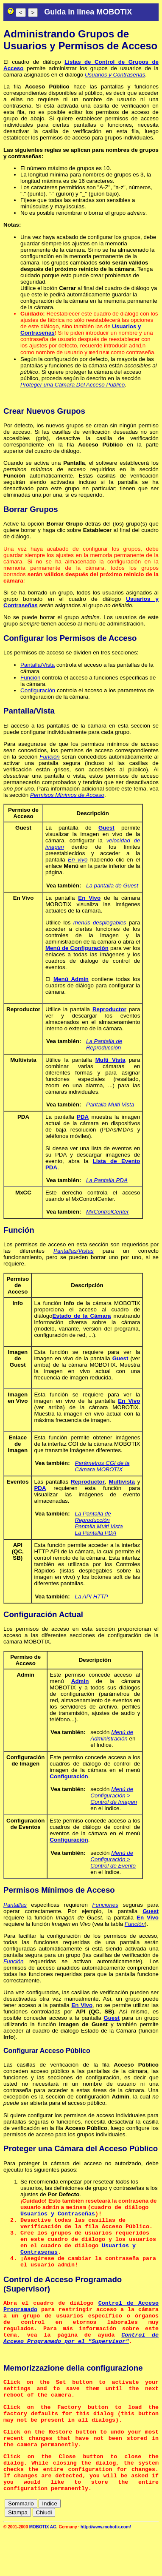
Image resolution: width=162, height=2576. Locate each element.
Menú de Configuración (77, 950)
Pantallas (15, 1906)
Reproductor (109, 1011)
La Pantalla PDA (107, 1182)
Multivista (121, 1483)
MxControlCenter (107, 1213)
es (137, 2547)
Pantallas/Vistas (73, 1252)
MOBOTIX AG (42, 2570)
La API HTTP (91, 1598)
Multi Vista (110, 1061)
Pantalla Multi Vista (110, 1106)
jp (140, 2555)
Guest (106, 829)
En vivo (77, 861)
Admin (80, 1683)
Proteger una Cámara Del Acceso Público (72, 386)
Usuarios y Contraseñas (115, 74)
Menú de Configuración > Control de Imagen (113, 1797)
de (109, 2547)
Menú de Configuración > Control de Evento (113, 1861)
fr (150, 2547)
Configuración (37, 692)
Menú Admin (71, 981)
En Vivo (89, 899)
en (123, 2547)
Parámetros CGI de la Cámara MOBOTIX (102, 1467)
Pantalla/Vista (37, 666)
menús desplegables (99, 924)
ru (154, 2555)
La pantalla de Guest (112, 887)
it (126, 2555)
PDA (83, 1118)
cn (96, 2547)
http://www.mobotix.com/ (106, 2570)
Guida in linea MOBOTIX (88, 12)
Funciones (105, 1906)
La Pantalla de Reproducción (104, 1046)
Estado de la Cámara (81, 1317)
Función (30, 679)
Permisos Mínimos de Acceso (67, 796)
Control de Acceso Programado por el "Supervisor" (81, 2360)
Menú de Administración (111, 1737)
